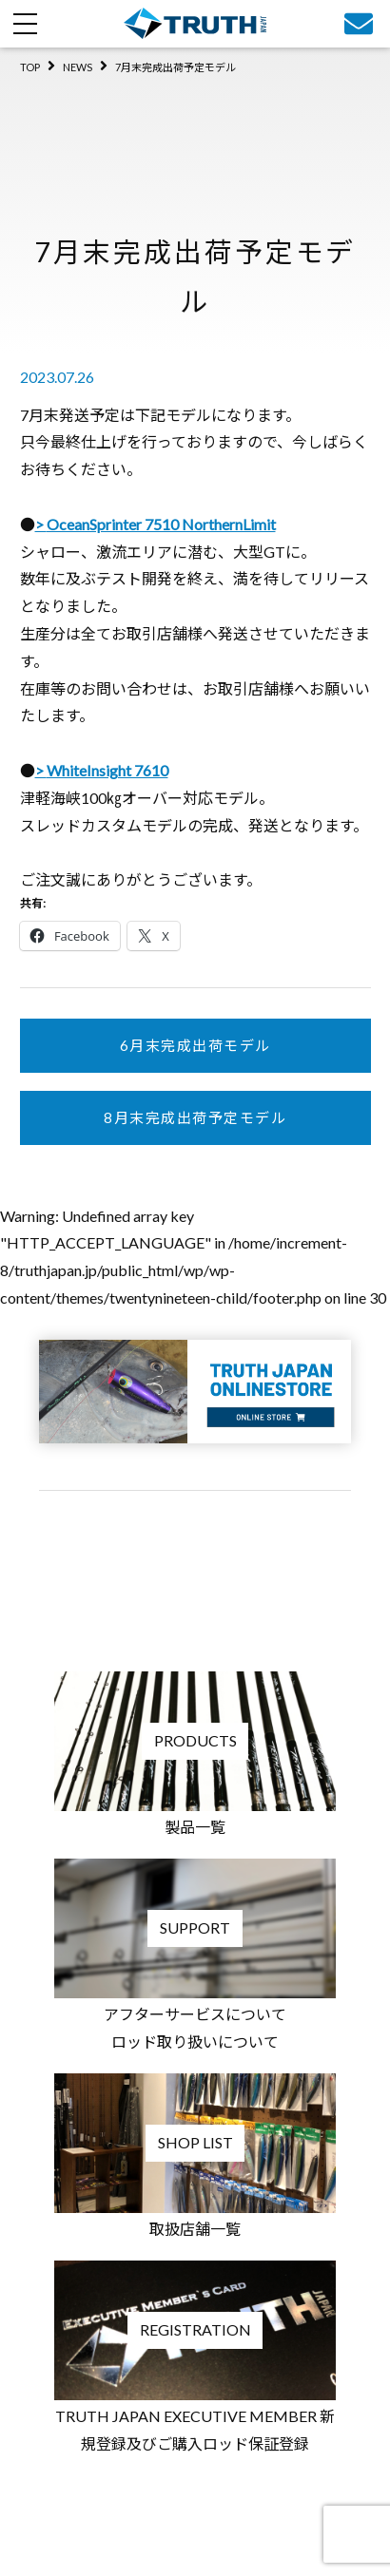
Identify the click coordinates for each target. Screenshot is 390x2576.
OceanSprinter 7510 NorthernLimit (161, 524)
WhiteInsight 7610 (107, 770)
